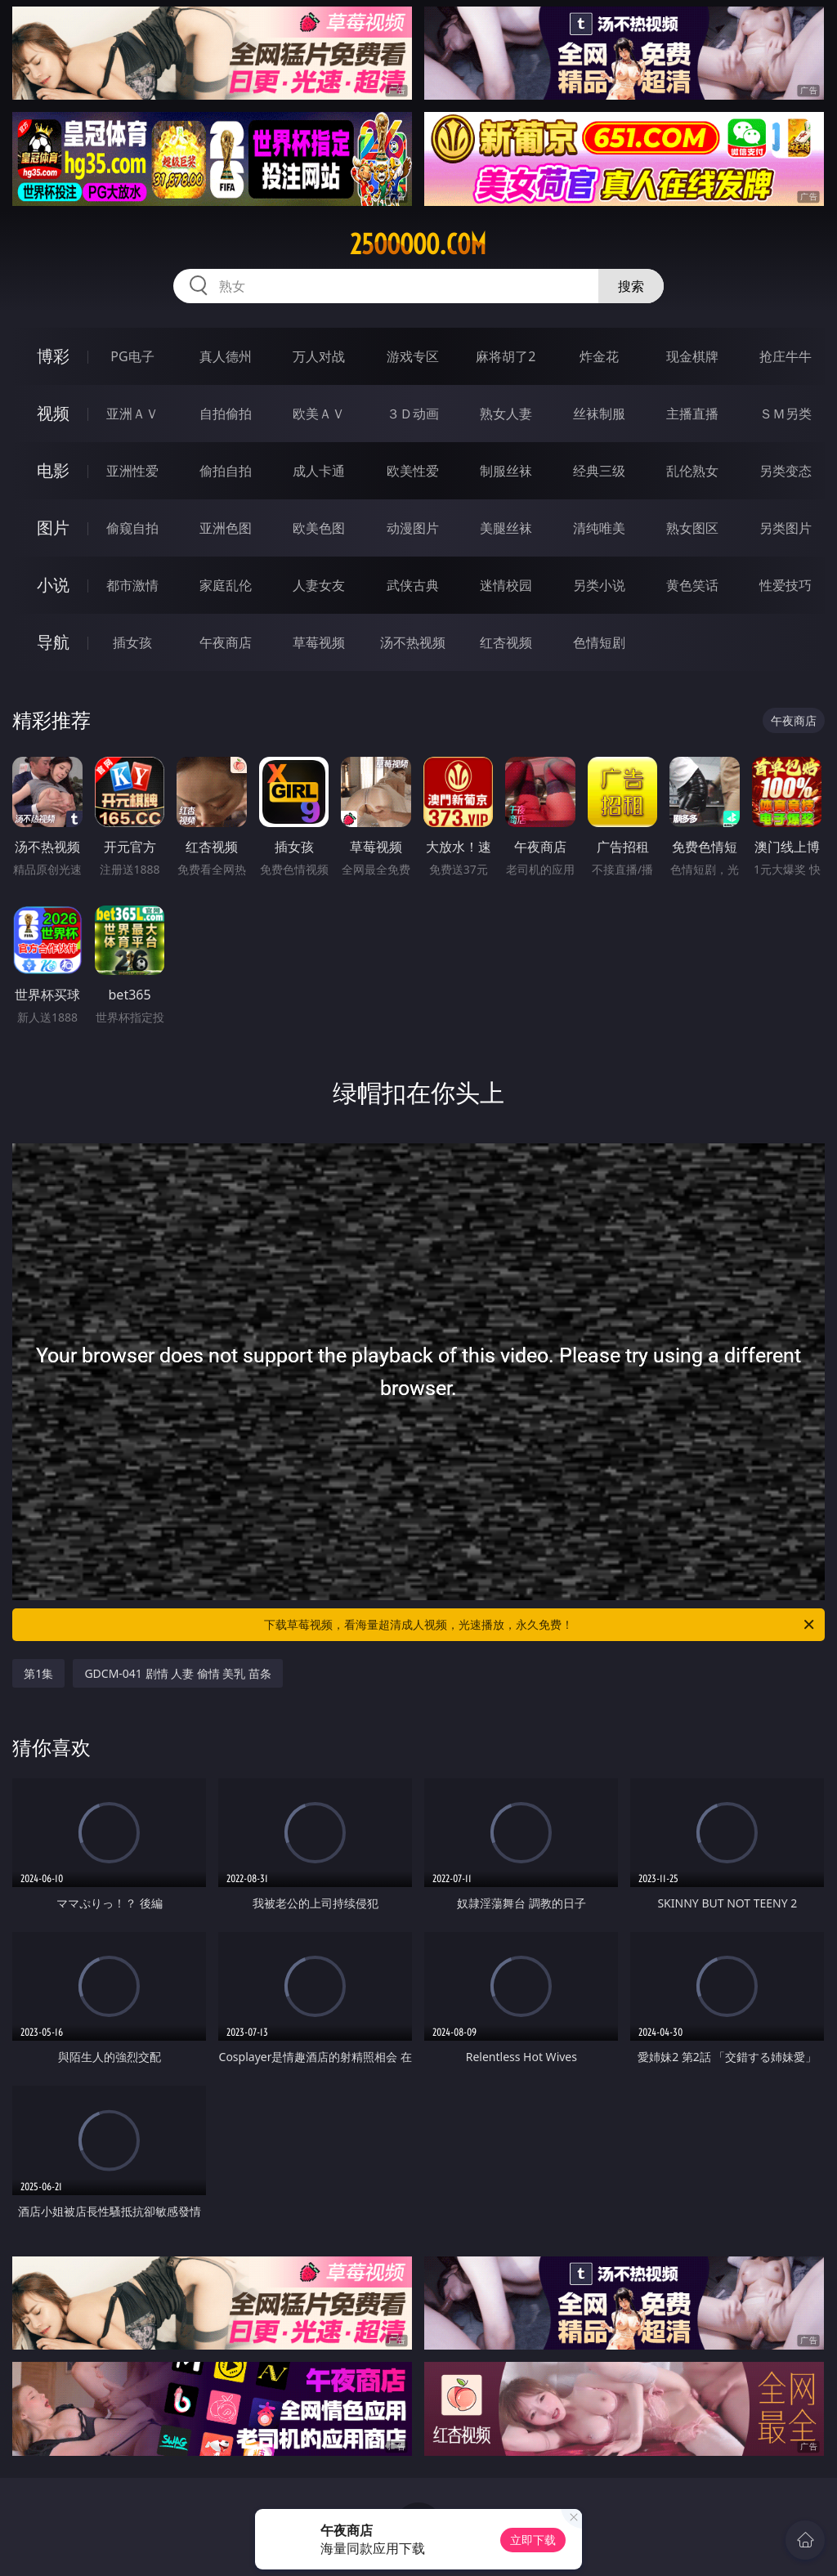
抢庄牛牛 (785, 356)
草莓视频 (319, 642)
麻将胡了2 (505, 356)
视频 (53, 413)
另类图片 (785, 528)
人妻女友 (319, 585)
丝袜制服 (599, 414)
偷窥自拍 (132, 528)
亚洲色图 (225, 528)
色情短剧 (599, 642)
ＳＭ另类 (785, 414)
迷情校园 (506, 585)
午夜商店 (225, 642)
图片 (53, 528)
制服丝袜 (506, 471)
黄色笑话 (692, 585)
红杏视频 (506, 642)
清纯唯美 (599, 528)
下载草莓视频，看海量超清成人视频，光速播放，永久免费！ (540, 1625)
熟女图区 (692, 528)
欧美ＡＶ (319, 414)
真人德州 (225, 356)
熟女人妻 (506, 414)
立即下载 (533, 2539)
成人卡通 (319, 471)
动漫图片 (413, 528)
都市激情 (132, 585)
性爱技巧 (785, 585)
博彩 (53, 356)
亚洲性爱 (132, 471)
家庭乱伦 (225, 585)
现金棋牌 (692, 356)
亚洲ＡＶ (132, 414)
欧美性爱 (413, 471)
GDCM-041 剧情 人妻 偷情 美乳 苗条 (177, 1673)
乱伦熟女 (692, 471)
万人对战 (319, 356)
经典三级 (599, 471)
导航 (53, 642)
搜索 (631, 286)
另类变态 (785, 471)
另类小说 (599, 585)
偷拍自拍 (225, 471)
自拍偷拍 (225, 414)
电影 (53, 470)
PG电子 (132, 356)
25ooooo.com (418, 244)
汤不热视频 (412, 642)
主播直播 (692, 414)
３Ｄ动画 (413, 414)
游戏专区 (413, 356)
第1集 (38, 1673)
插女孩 (132, 642)
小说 (53, 585)
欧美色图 (319, 528)
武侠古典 (413, 585)
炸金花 (599, 356)
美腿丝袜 (506, 528)
